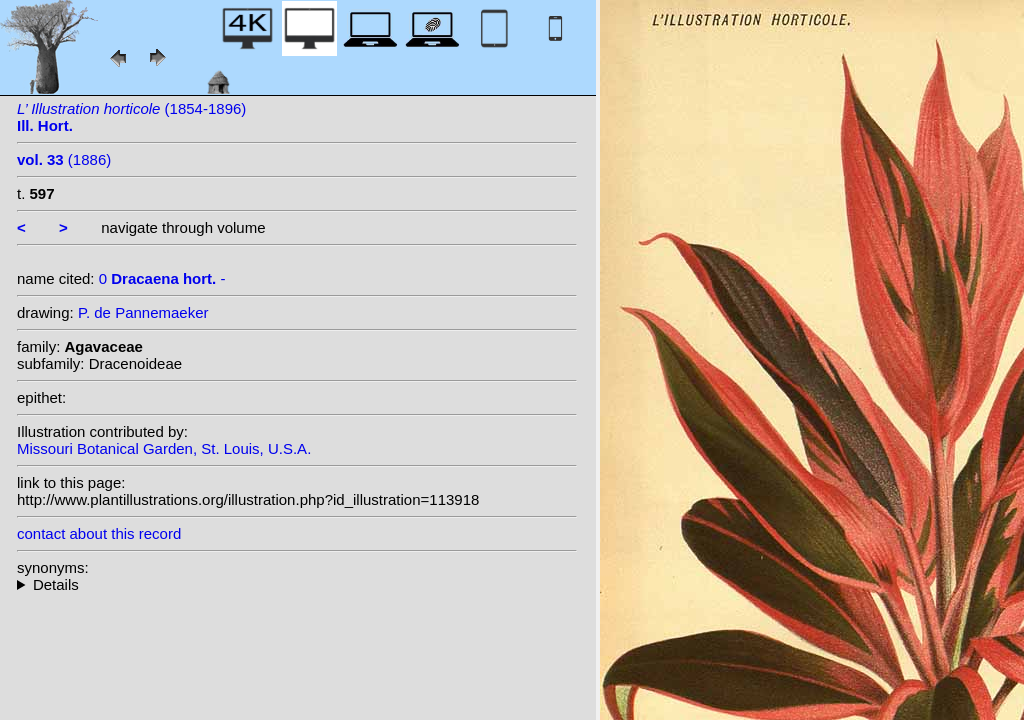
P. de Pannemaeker (143, 312)
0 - (162, 278)
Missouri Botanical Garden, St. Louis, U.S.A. (164, 448)
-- (297, 584)
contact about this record (99, 533)
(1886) (64, 159)
